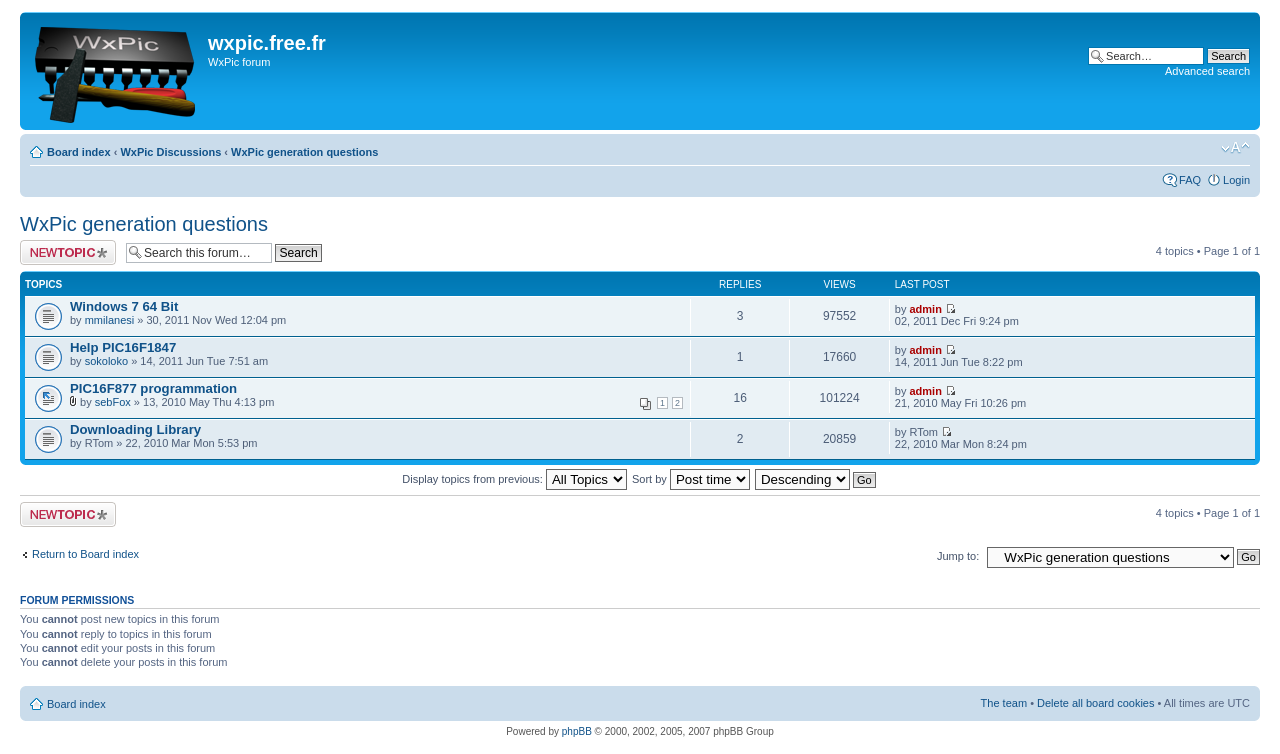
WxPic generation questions (304, 152)
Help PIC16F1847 (123, 347)
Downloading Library (135, 429)
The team (1004, 703)
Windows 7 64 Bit (124, 306)
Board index (79, 152)
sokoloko (106, 361)
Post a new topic (68, 252)
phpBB (577, 731)
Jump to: (958, 556)
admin (925, 309)
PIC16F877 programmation (153, 388)
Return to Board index (85, 554)
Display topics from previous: (514, 479)
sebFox (113, 402)
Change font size (1235, 148)
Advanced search (1207, 71)
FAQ (1190, 180)
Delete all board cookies (1095, 703)
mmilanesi (110, 320)
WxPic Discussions (170, 152)
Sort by (691, 479)
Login (1236, 180)
